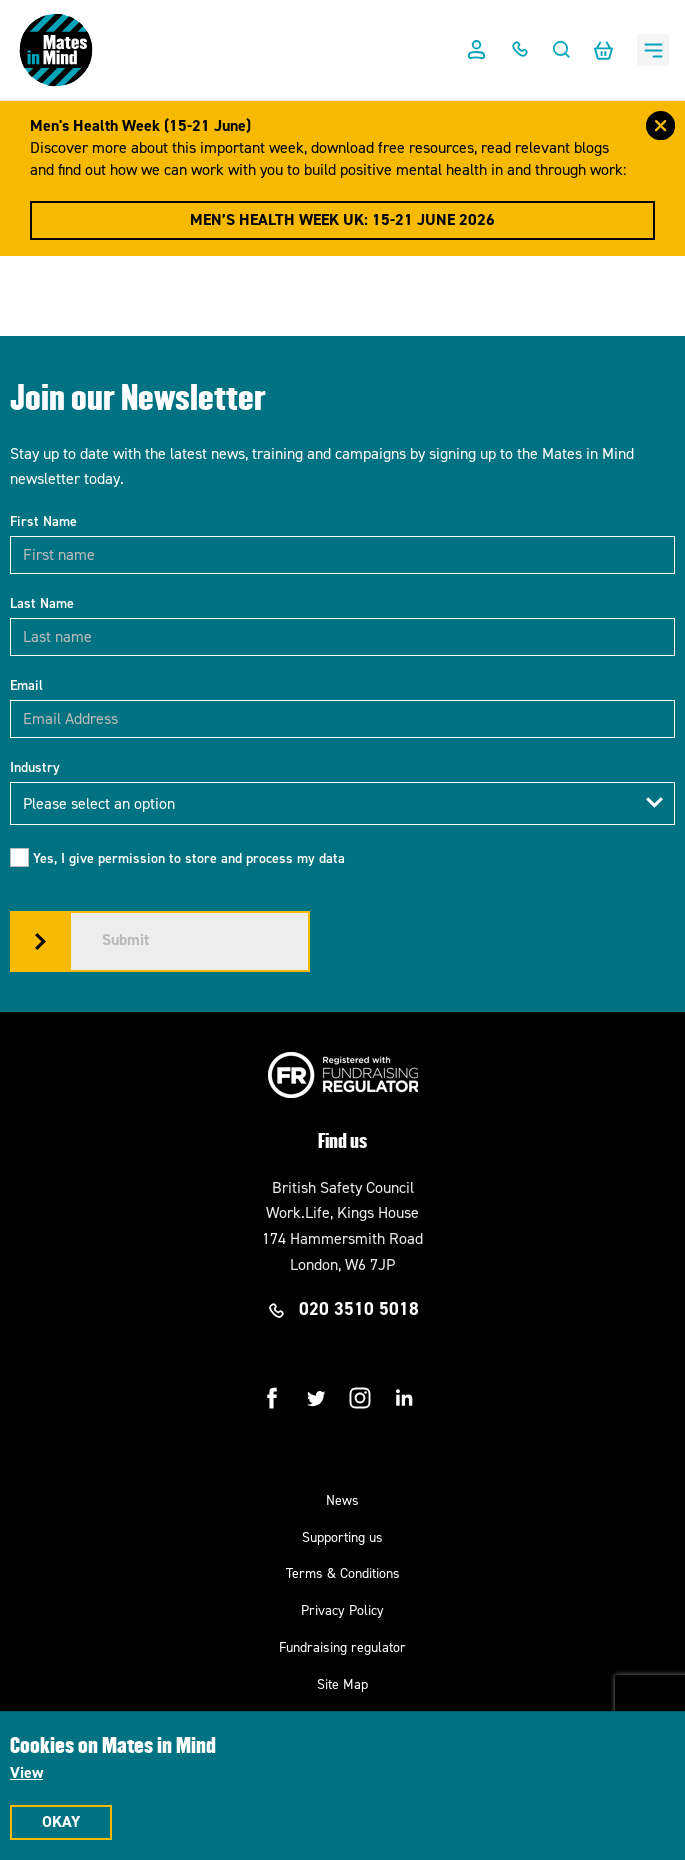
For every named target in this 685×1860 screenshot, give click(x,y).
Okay (61, 1821)
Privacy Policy (342, 1610)
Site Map (342, 1684)
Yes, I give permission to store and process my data (189, 858)
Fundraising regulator (342, 1647)
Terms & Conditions (343, 1573)
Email (26, 685)
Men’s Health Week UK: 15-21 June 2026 (342, 219)
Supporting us (342, 1537)
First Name (43, 521)
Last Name (42, 603)
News (342, 1500)
